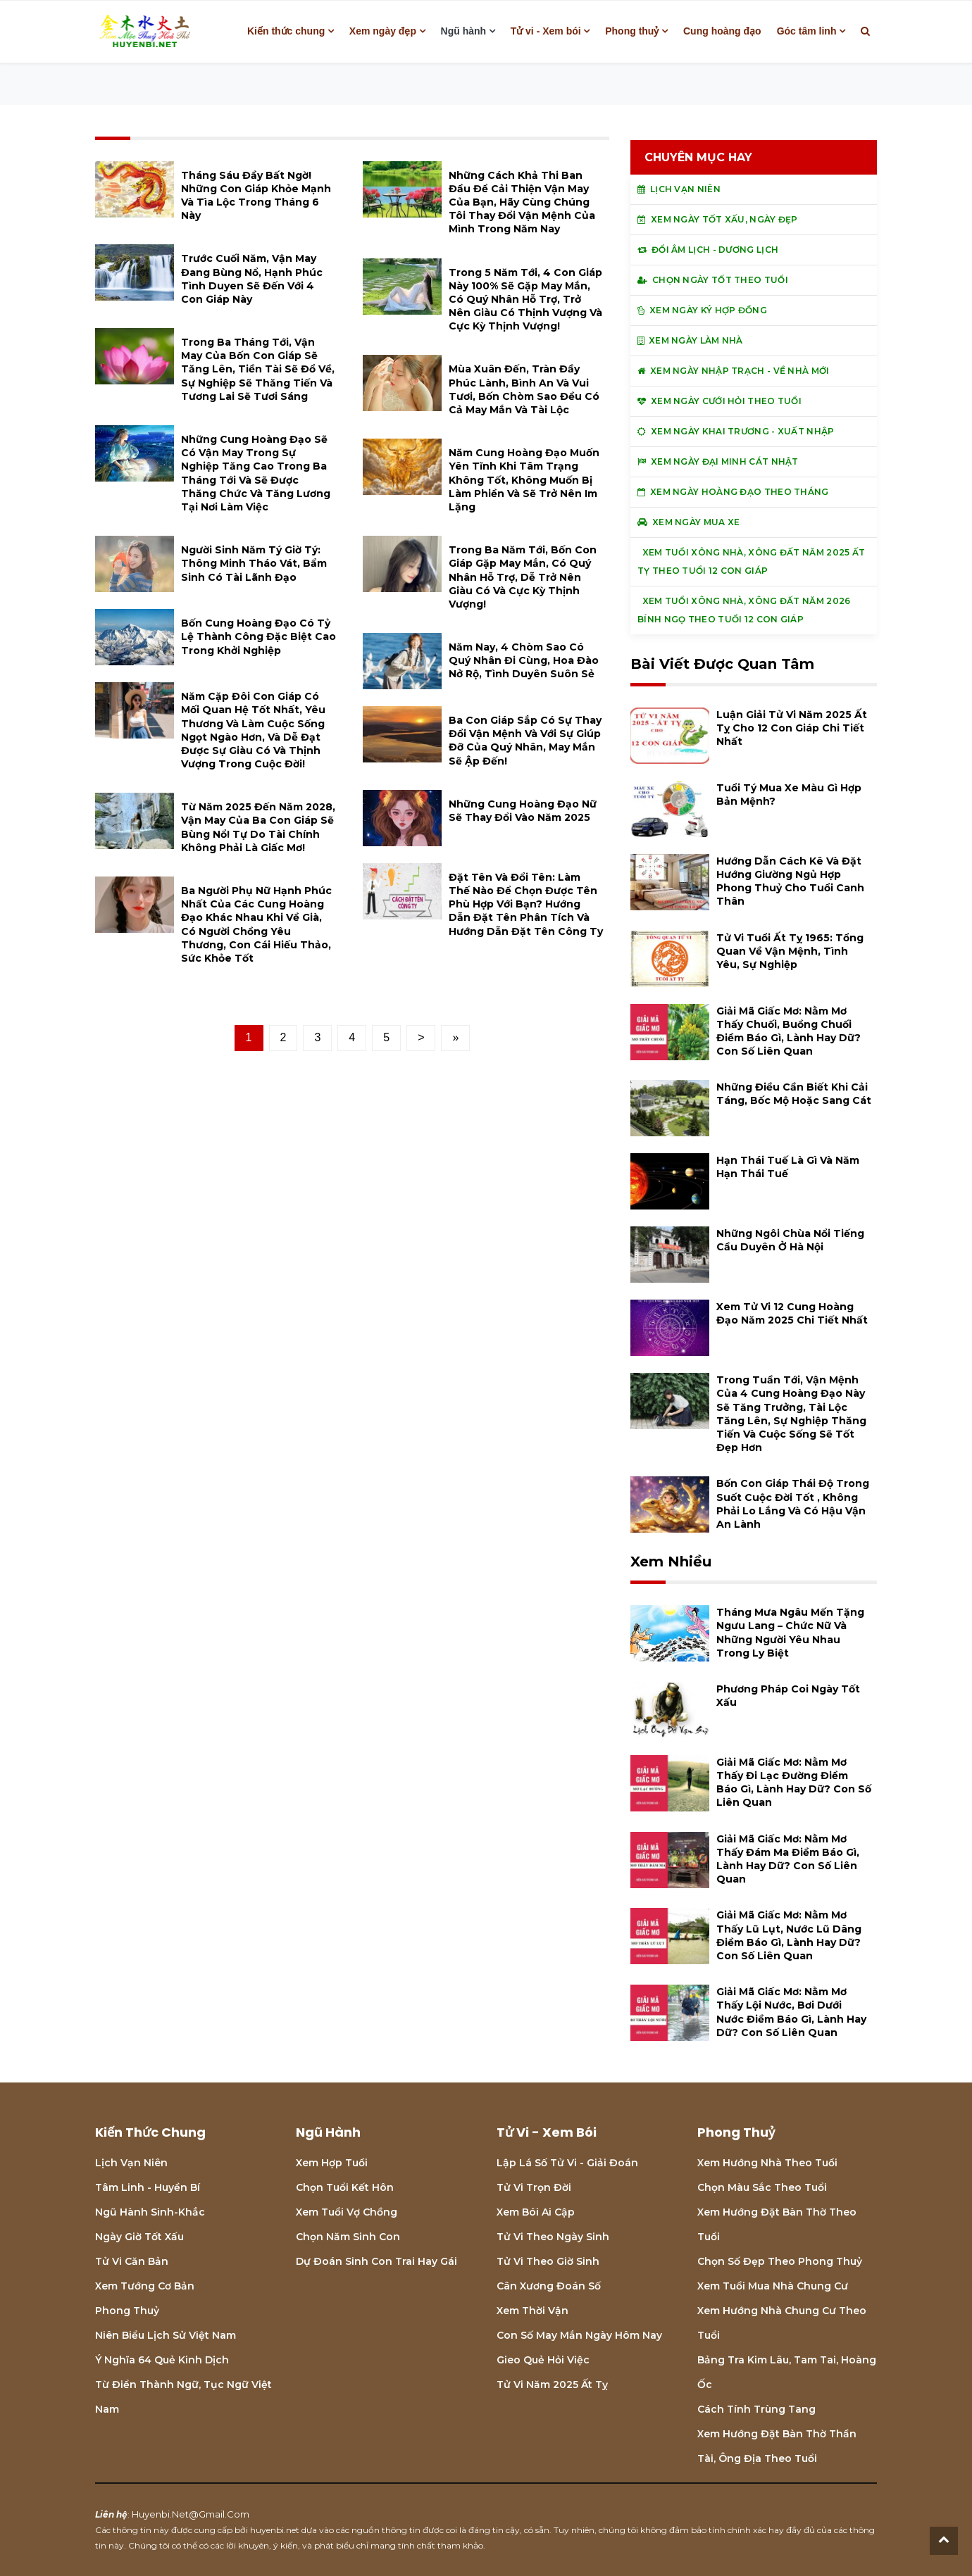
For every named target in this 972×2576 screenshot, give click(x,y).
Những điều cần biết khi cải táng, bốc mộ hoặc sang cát (793, 1094)
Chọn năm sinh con (348, 2236)
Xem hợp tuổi (332, 2162)
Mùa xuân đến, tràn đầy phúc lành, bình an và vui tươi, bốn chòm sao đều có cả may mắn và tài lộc (524, 389)
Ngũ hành (464, 31)
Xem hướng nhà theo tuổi (767, 2162)
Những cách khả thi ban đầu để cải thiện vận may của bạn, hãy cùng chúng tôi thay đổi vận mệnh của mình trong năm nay (522, 202)
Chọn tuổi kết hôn (345, 2187)
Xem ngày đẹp (382, 31)
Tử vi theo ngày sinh (553, 2236)
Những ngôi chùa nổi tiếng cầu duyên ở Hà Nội (790, 1240)
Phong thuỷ (632, 31)
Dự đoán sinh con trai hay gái (376, 2261)
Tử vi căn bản (131, 2261)
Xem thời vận (532, 2310)
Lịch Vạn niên (131, 2162)
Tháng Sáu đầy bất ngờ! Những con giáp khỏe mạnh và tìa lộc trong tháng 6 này (256, 195)
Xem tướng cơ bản (144, 2286)
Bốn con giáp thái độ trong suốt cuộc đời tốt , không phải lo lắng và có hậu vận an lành (792, 1504)
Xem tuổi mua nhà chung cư (772, 2286)
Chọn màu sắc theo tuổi (762, 2187)
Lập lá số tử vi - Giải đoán (567, 2162)
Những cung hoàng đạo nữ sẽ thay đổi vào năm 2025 (523, 811)
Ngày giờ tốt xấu (139, 2236)
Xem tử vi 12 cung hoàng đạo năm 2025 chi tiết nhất (792, 1313)
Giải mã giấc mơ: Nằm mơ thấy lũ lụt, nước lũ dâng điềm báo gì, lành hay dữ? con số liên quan (788, 1935)
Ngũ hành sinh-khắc (150, 2212)
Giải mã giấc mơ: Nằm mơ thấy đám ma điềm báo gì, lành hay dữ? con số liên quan (787, 1859)
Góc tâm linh (807, 31)
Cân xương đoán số (549, 2286)
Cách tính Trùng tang (756, 2409)
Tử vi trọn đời (534, 2187)
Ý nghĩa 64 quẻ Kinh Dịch (162, 2360)
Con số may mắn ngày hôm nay (579, 2335)
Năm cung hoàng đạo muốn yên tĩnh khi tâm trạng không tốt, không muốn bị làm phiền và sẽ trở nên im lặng (524, 479)
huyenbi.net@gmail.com (190, 2514)
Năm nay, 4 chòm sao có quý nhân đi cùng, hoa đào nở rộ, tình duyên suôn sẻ (524, 660)
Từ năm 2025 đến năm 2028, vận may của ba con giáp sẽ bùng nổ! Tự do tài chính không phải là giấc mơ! (258, 827)
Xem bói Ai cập (536, 2212)
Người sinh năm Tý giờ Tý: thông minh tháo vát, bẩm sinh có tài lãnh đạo (254, 563)
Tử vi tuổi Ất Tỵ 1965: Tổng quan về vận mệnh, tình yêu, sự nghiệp (790, 951)
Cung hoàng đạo (722, 31)
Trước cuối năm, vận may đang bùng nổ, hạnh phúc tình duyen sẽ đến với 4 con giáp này (252, 279)
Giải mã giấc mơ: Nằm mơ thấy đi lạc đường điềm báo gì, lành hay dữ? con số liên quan (793, 1782)
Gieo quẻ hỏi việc (543, 2360)
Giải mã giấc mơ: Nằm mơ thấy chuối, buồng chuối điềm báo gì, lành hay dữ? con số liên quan (788, 1031)
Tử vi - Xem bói (546, 31)
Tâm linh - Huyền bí (147, 2187)
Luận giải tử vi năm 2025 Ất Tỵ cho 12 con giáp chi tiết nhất (791, 728)
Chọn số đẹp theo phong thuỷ (779, 2261)
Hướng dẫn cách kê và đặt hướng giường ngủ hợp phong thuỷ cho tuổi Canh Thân (790, 881)
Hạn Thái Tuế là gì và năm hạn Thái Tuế (787, 1167)
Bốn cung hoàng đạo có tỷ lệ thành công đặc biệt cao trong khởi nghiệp (258, 636)
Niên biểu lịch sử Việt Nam (165, 2335)
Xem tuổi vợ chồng (346, 2212)
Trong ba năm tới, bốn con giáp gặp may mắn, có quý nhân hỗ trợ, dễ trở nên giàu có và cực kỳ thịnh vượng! (523, 577)
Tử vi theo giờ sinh (548, 2261)
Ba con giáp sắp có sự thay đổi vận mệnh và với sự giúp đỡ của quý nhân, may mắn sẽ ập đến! (525, 740)
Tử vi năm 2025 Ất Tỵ (552, 2384)
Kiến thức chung (286, 31)
